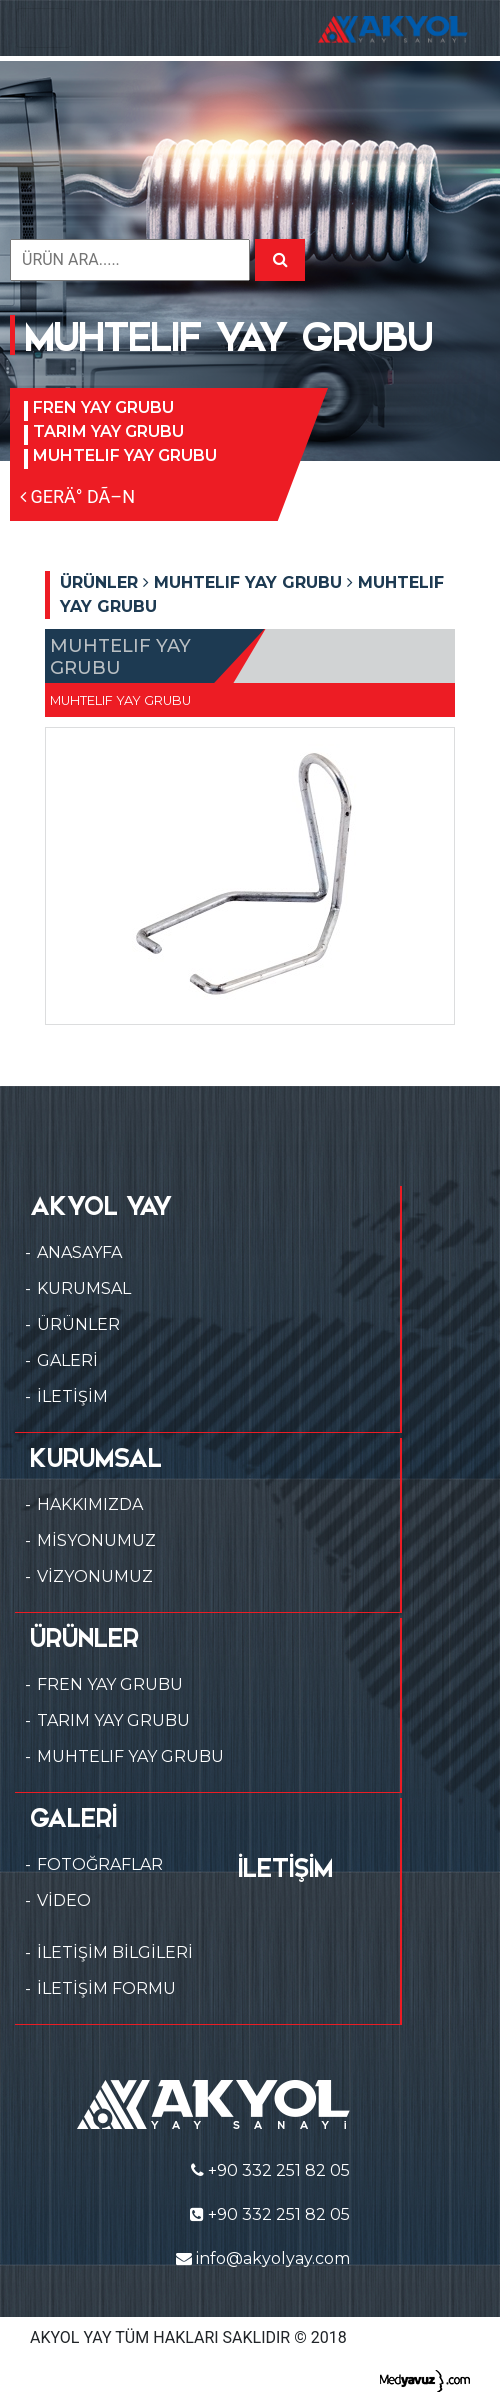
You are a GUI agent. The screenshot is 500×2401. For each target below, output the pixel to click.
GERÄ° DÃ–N (77, 496)
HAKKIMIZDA (90, 1504)
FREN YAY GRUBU (103, 407)
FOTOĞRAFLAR (100, 1864)
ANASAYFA (79, 1252)
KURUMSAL (84, 1288)
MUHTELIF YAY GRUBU (125, 455)
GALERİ (67, 1360)
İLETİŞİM (72, 1396)
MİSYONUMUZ (96, 1540)
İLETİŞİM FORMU (106, 1988)
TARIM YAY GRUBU (108, 431)
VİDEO (64, 1900)
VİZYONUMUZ (95, 1576)
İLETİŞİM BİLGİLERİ (115, 1952)
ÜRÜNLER (78, 1324)
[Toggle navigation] (44, 28)
